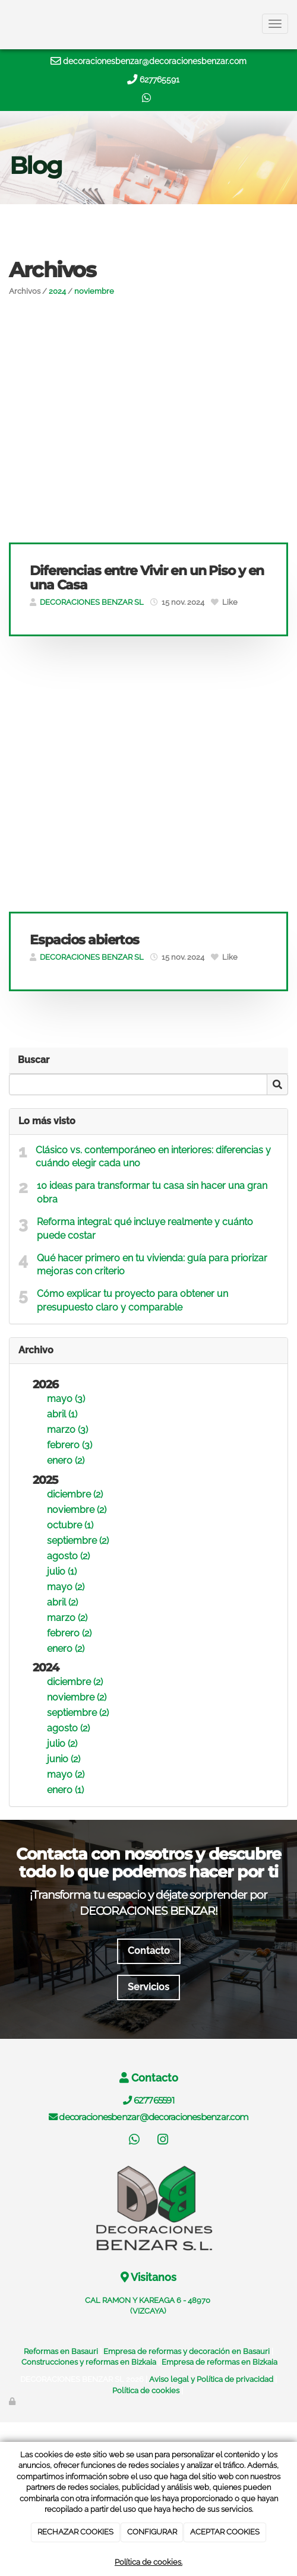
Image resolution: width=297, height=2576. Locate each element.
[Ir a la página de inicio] (6, 23)
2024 (57, 291)
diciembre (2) (75, 1494)
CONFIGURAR (152, 2531)
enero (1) (65, 1789)
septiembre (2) (78, 1540)
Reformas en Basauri (61, 2351)
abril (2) (62, 1602)
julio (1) (62, 1571)
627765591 (159, 79)
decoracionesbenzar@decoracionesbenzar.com (155, 61)
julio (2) (62, 1743)
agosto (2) (68, 1556)
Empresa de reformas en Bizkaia (219, 2362)
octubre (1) (70, 1525)
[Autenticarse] (13, 2401)
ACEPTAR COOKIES (225, 2531)
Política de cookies (145, 2390)
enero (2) (65, 1460)
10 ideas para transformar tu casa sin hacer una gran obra (152, 1192)
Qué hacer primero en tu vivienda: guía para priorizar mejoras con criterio (152, 1264)
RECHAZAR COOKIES (75, 2531)
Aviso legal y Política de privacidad (211, 2379)
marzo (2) (67, 1617)
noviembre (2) (76, 1509)
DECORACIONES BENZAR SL (92, 602)
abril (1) (62, 1414)
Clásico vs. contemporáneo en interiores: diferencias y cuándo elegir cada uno (153, 1156)
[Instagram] (162, 2141)
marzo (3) (67, 1429)
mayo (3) (66, 1398)
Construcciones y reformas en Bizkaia (88, 2362)
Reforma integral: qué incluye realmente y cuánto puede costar (145, 1228)
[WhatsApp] (134, 2141)
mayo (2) (65, 1586)
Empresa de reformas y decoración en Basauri (186, 2351)
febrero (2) (69, 1633)
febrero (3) (69, 1445)
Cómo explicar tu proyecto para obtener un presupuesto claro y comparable (132, 1300)
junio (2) (63, 1759)
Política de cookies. (148, 2562)
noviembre (94, 291)
